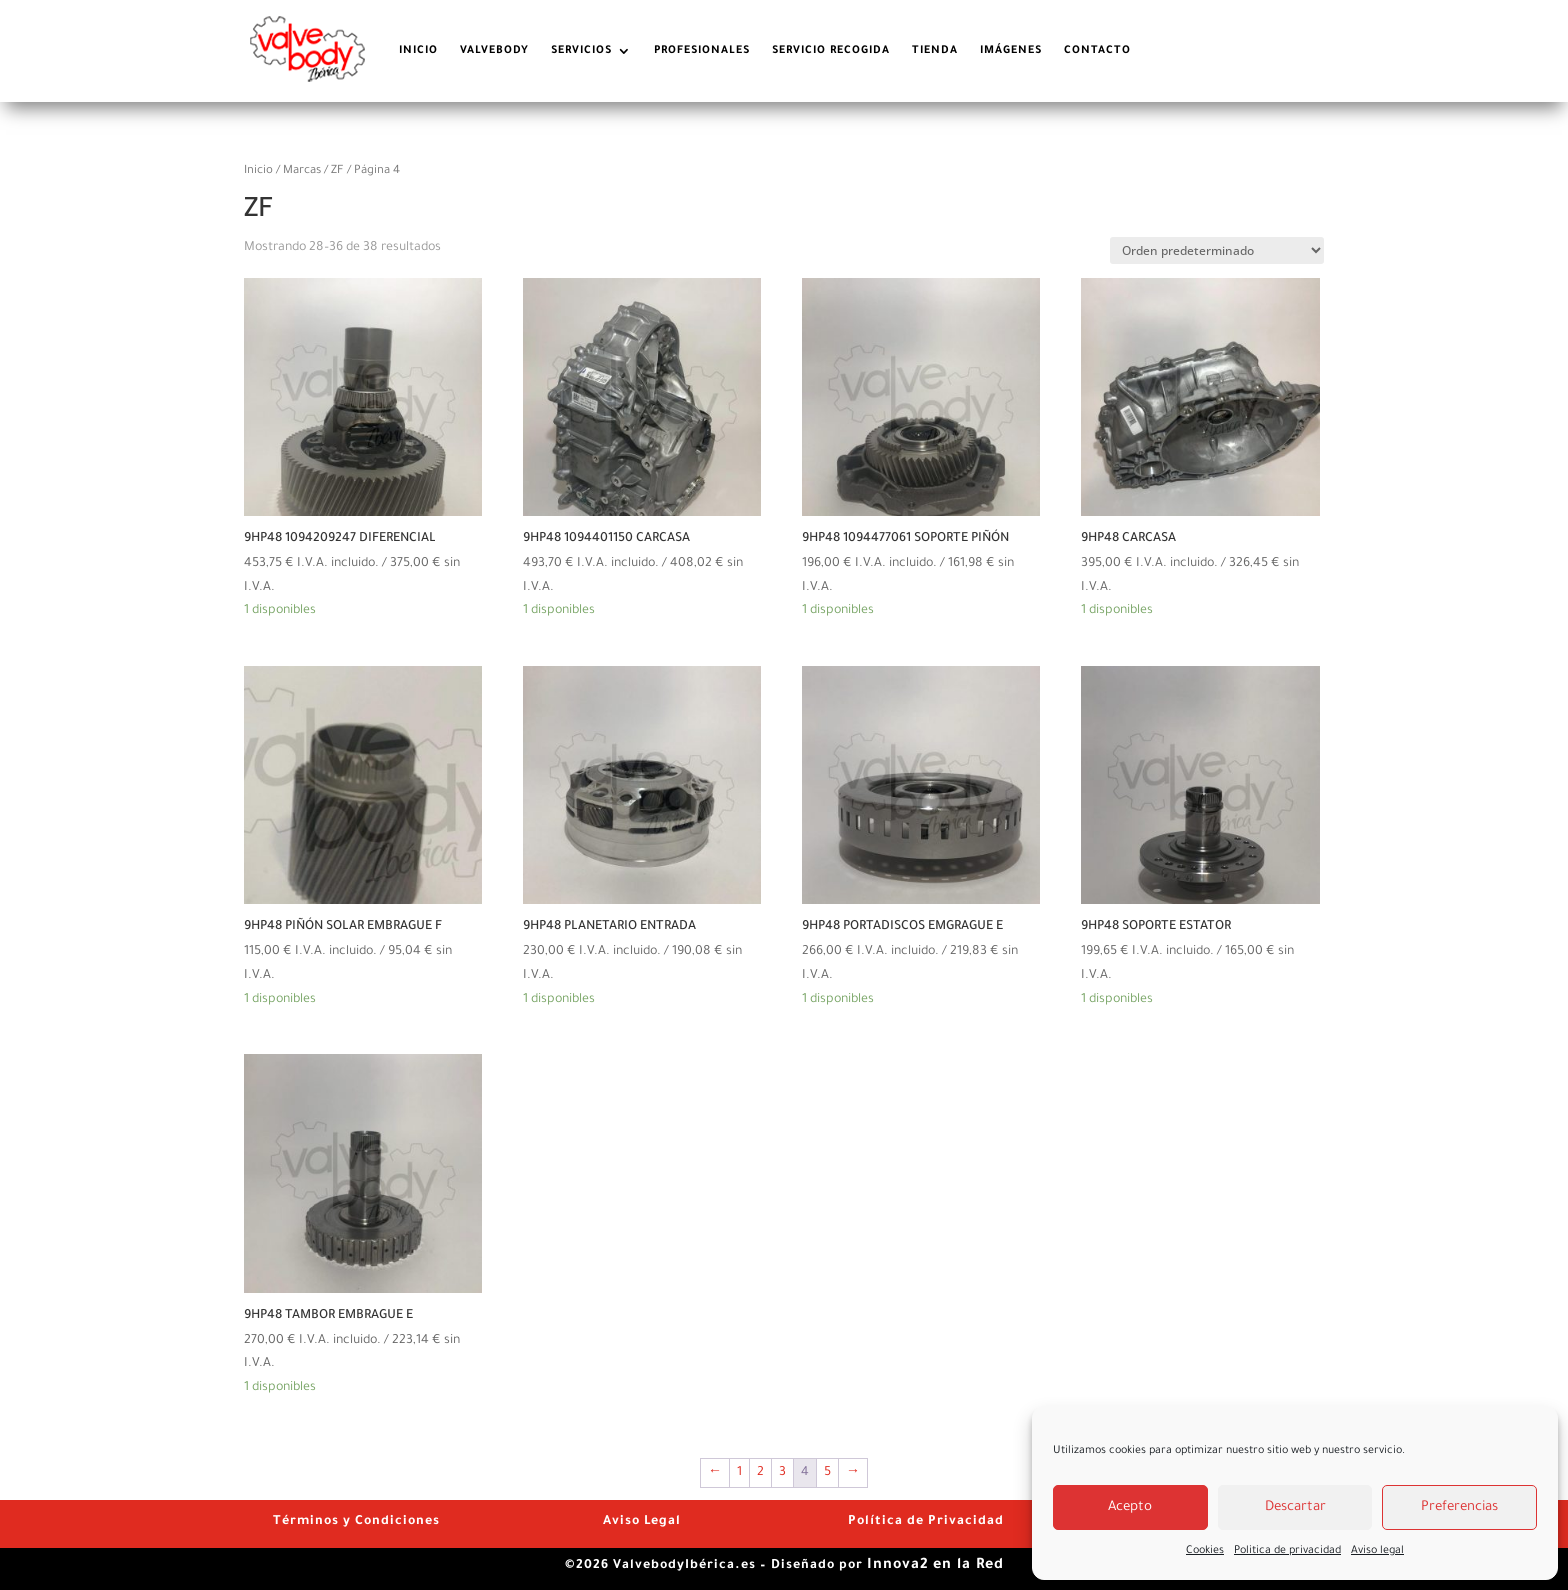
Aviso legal (1377, 1551)
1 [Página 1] (739, 1473)
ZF (337, 171)
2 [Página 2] (760, 1473)
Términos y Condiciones (356, 1522)
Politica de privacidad (1287, 1551)
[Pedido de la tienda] (1217, 250)
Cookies (1205, 1551)
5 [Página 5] (827, 1473)
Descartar (1295, 1507)
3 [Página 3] (782, 1473)
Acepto (1130, 1507)
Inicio (258, 171)
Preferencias (1459, 1507)
